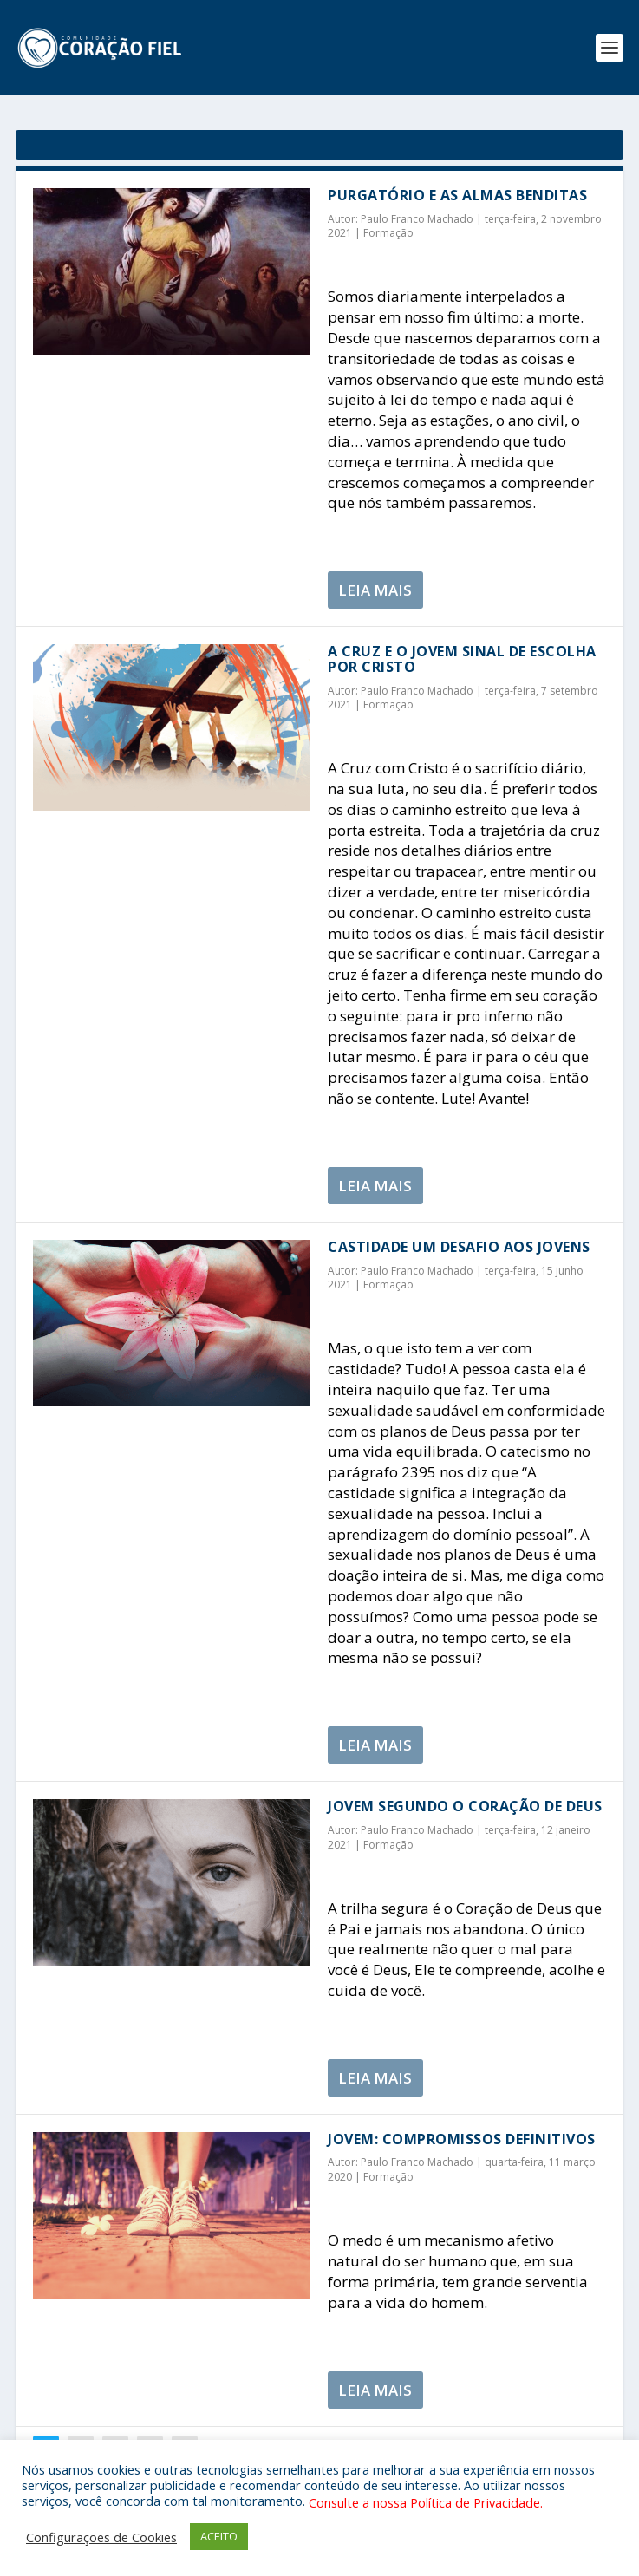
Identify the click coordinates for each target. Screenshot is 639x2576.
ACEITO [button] (219, 2536)
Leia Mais (375, 590)
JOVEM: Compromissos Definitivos (462, 2139)
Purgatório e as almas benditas (457, 195)
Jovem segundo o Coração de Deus (465, 1806)
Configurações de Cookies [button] (101, 2537)
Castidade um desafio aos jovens (459, 1246)
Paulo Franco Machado (417, 219)
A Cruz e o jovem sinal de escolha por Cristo (462, 659)
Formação (388, 232)
